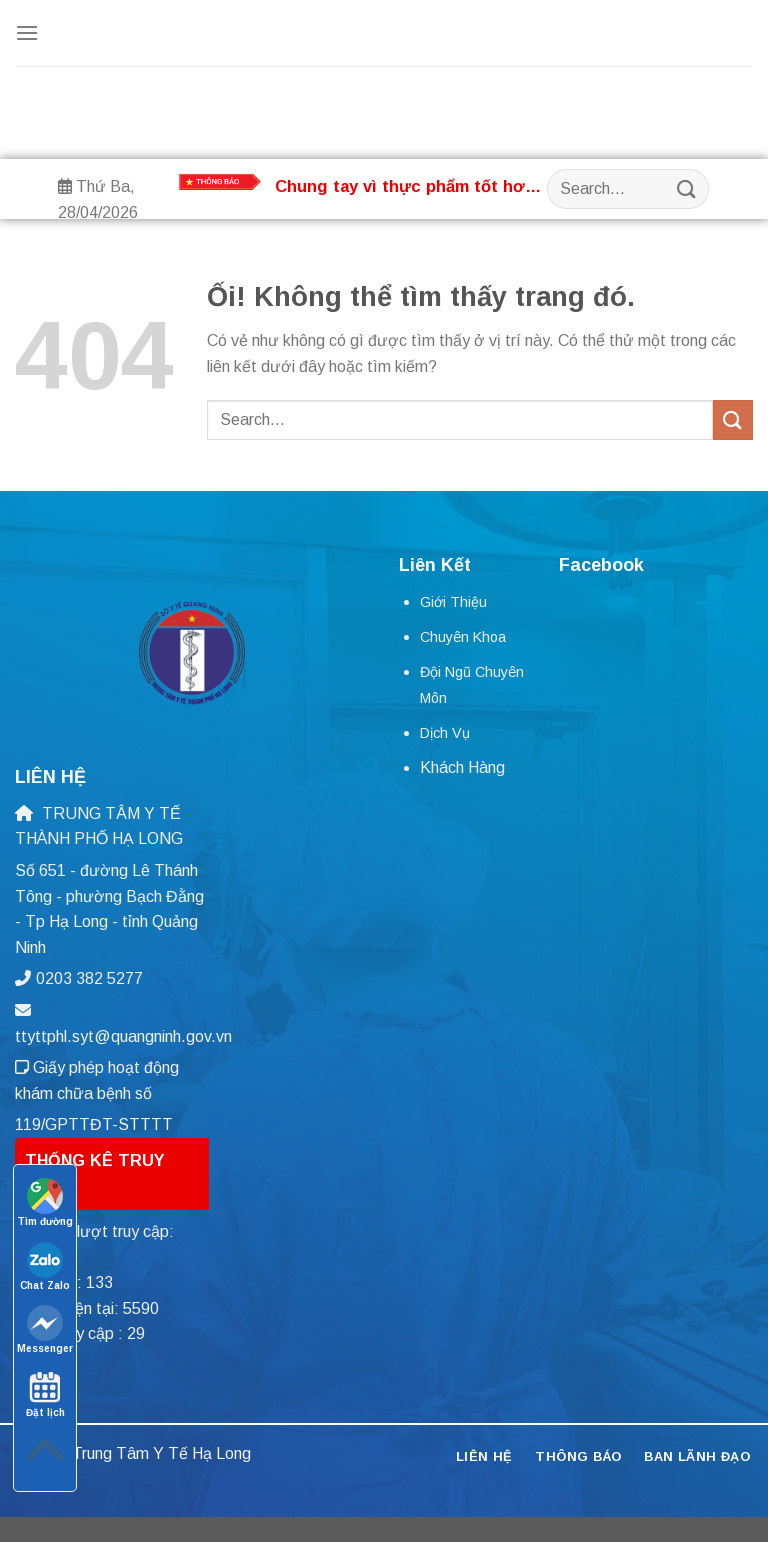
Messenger (45, 1329)
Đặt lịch (45, 1393)
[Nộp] (686, 188)
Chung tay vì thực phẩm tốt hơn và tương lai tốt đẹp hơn (405, 187)
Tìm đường (45, 1202)
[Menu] (27, 32)
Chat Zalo (45, 1266)
